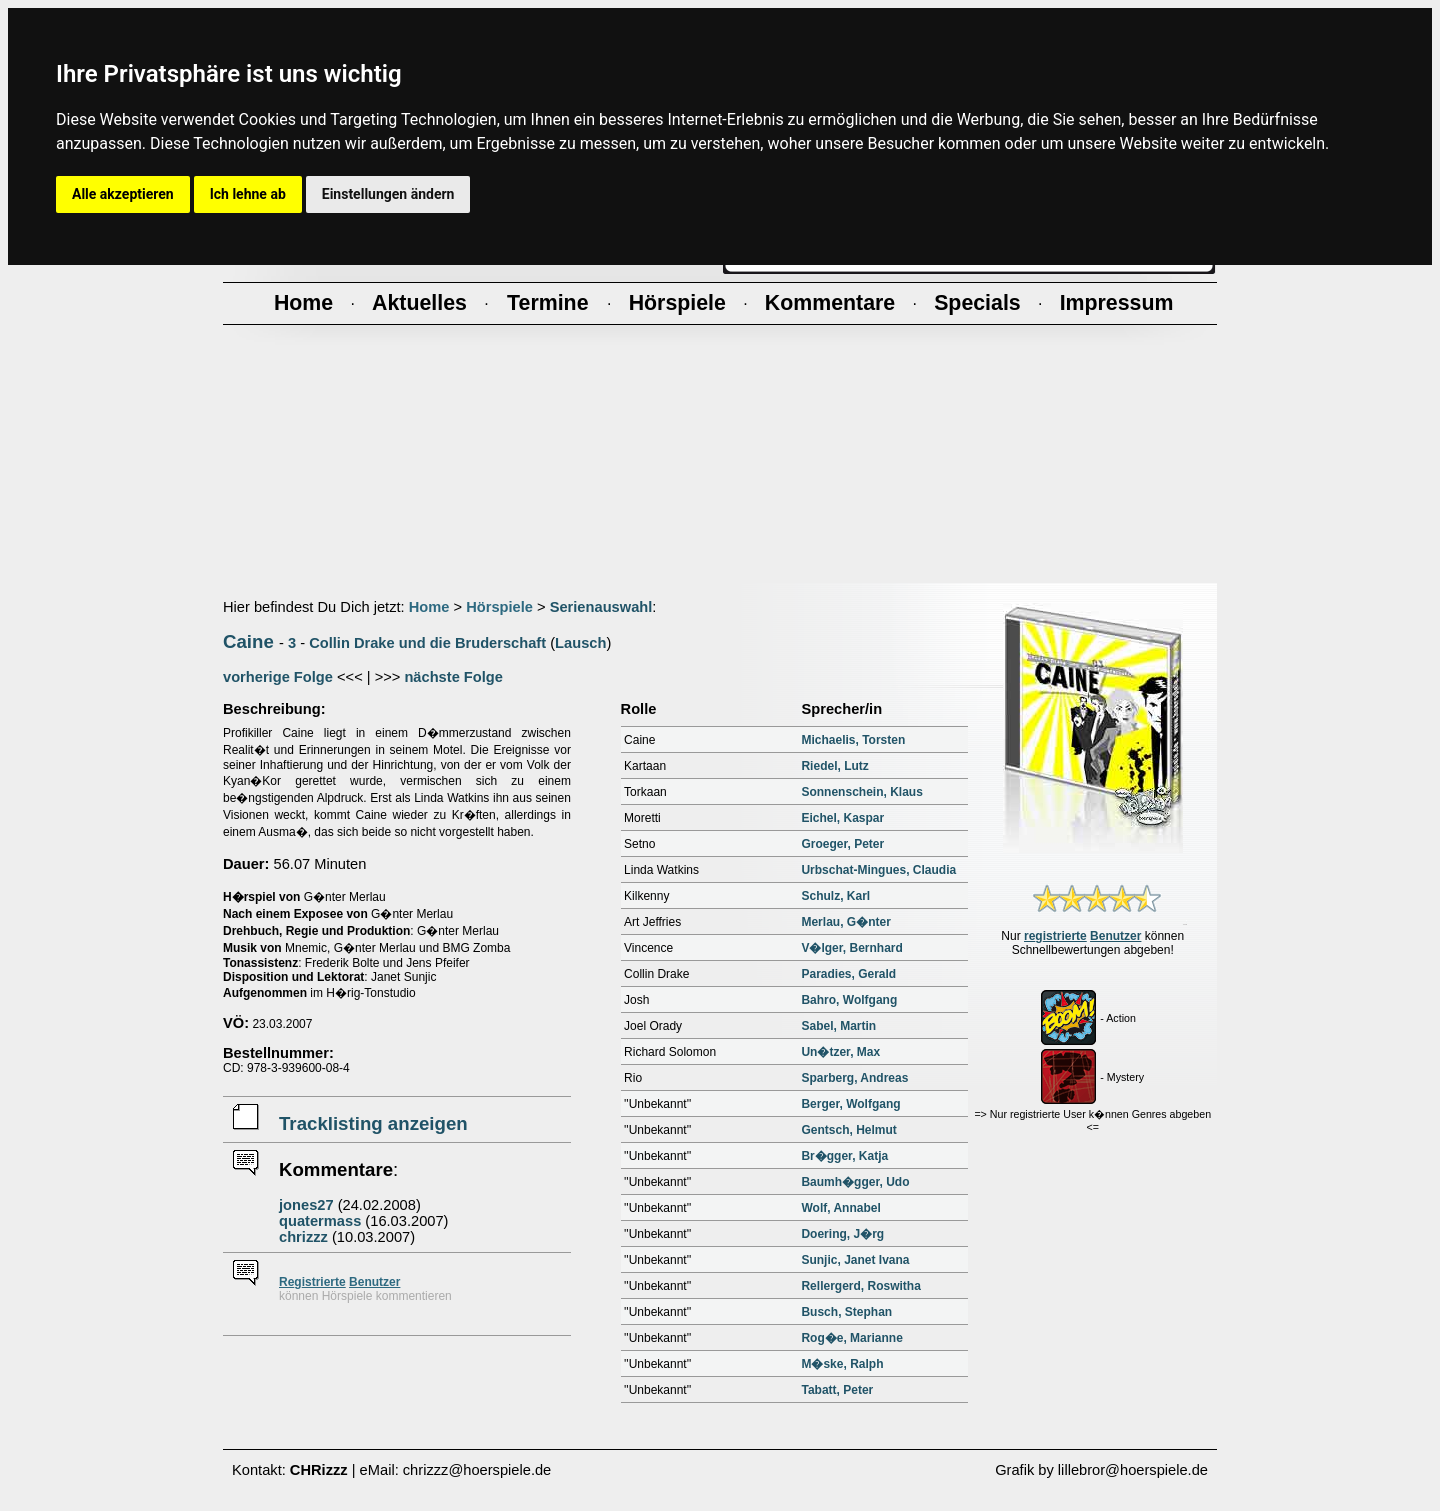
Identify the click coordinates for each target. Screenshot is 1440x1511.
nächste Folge (453, 677)
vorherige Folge (278, 677)
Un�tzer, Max (840, 1052)
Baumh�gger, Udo (855, 1182)
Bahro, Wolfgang (849, 1000)
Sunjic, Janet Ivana (855, 1260)
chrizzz (303, 1237)
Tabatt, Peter (837, 1390)
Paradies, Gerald (848, 974)
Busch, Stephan (846, 1312)
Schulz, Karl (835, 896)
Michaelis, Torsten (853, 740)
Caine (248, 641)
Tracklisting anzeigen (373, 1123)
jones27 (306, 1205)
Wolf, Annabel (840, 1208)
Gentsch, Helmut (848, 1130)
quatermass (320, 1221)
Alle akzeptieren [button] (123, 194)
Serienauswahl (601, 607)
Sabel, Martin (838, 1026)
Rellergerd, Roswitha (860, 1286)
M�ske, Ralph (842, 1364)
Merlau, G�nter (845, 922)
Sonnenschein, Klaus (861, 792)
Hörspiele (499, 607)
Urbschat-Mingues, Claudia (878, 870)
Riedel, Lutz (834, 766)
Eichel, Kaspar (842, 818)
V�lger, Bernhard (851, 948)
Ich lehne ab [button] (248, 194)
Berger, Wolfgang (850, 1104)
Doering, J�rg (842, 1234)
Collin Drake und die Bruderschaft (427, 643)
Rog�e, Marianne (851, 1338)
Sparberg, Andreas (854, 1078)
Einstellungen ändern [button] (388, 194)
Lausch (580, 643)
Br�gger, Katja (844, 1156)
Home (429, 607)
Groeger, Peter (842, 844)
